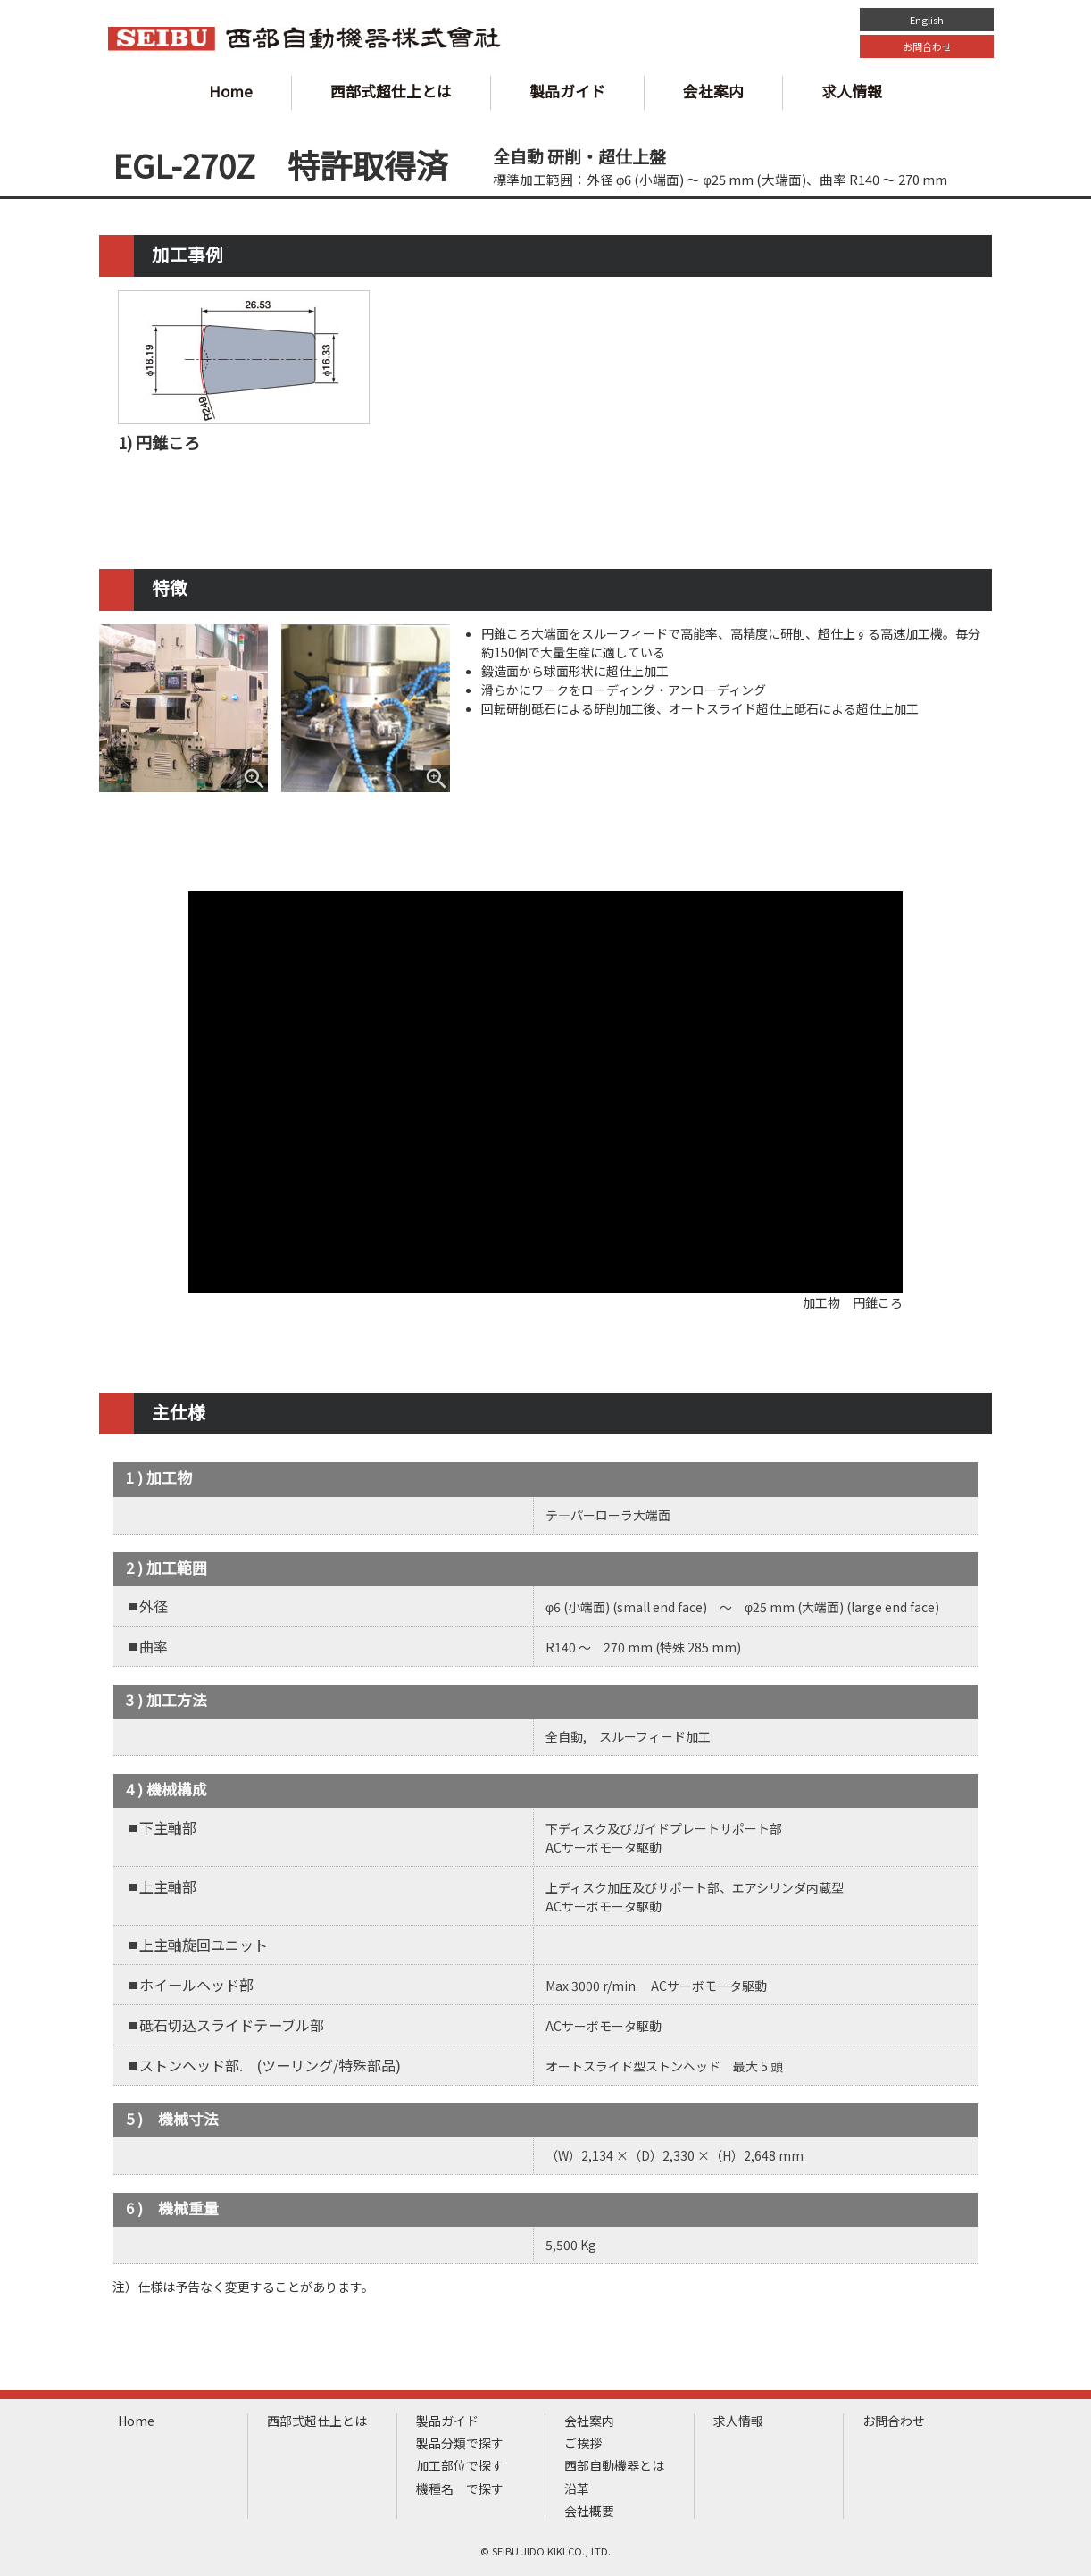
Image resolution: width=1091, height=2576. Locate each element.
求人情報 (851, 91)
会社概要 (589, 2511)
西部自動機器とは (614, 2465)
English (927, 20)
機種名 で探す (460, 2489)
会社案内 (713, 91)
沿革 (576, 2489)
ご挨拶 (583, 2443)
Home (231, 91)
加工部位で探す (460, 2465)
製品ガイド (567, 91)
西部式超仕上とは (391, 91)
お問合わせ (927, 46)
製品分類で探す (460, 2443)
